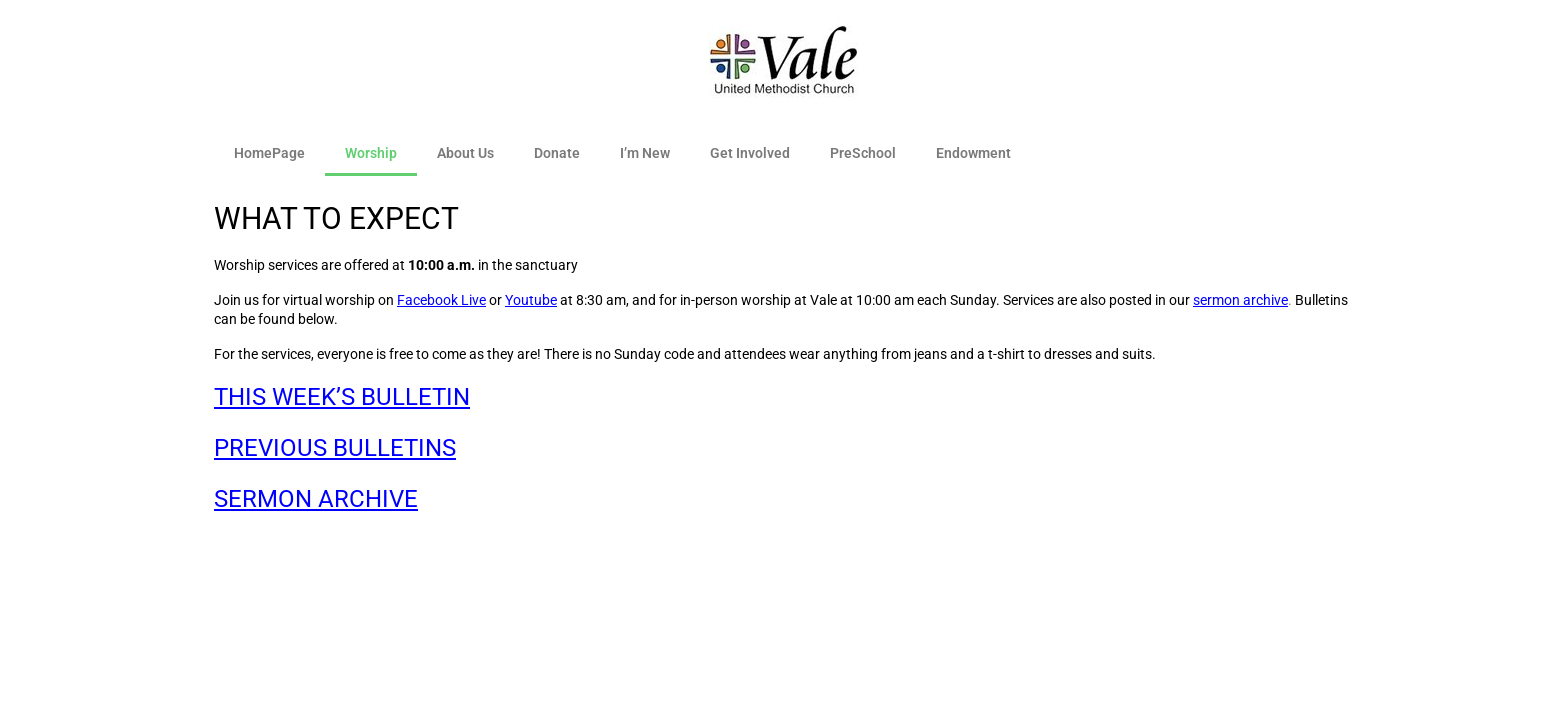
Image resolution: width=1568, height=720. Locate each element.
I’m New (645, 153)
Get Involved (750, 153)
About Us (465, 153)
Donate (557, 153)
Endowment (973, 153)
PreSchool (863, 153)
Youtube (531, 300)
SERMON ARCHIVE (316, 499)
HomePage (269, 153)
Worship (371, 153)
